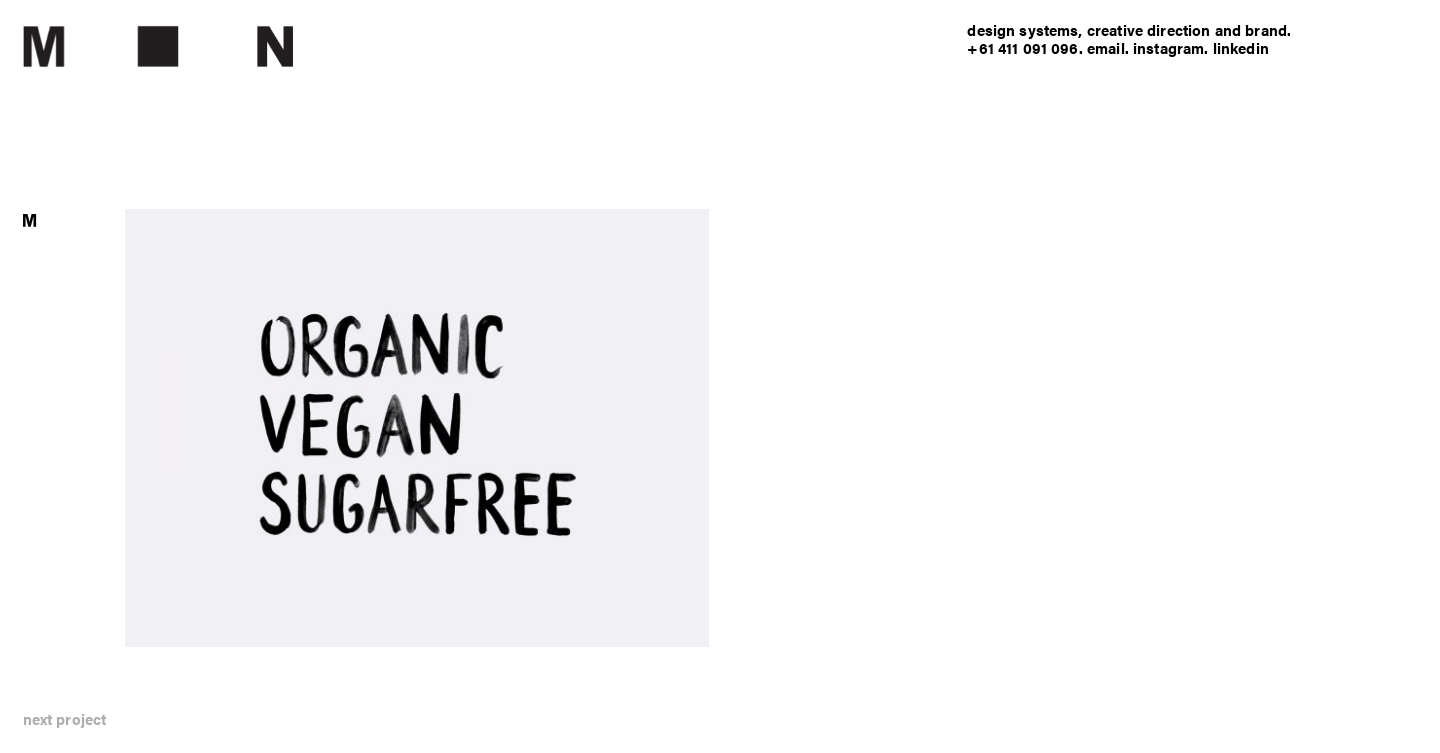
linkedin (1241, 47)
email (1106, 47)
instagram (1168, 47)
